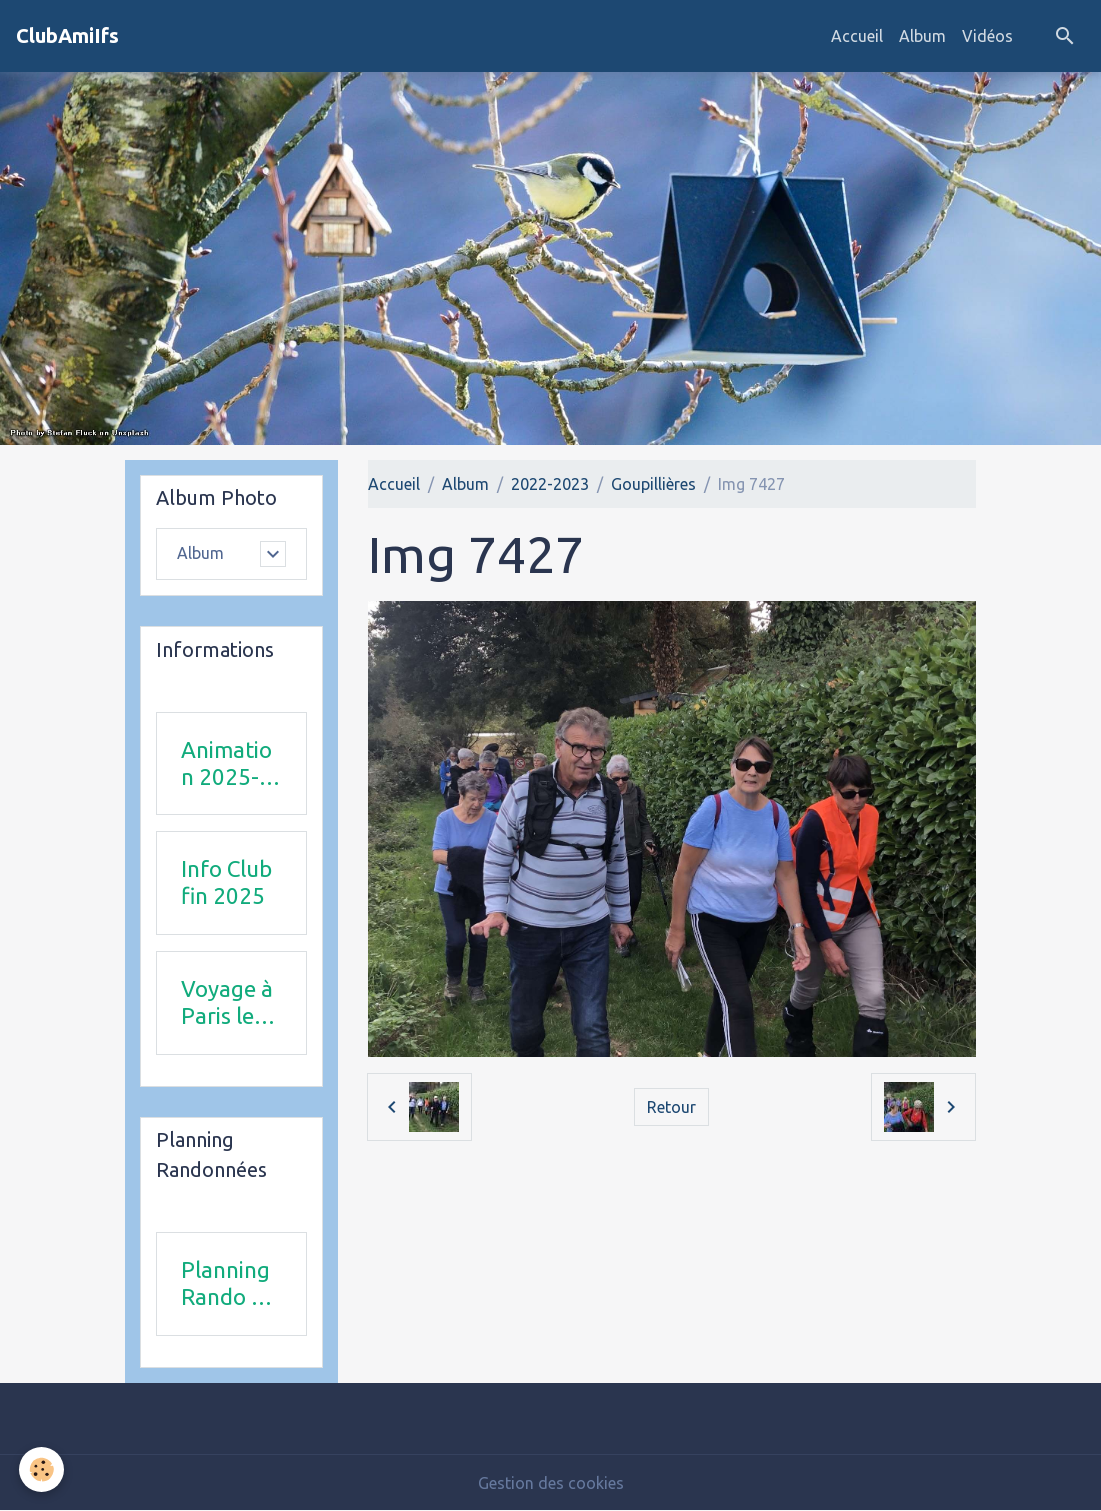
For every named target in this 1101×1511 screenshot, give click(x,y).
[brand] (67, 36)
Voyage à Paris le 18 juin (227, 1003)
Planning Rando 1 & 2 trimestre (228, 1284)
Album (922, 36)
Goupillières (653, 484)
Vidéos (987, 36)
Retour (671, 1107)
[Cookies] (42, 1469)
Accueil (857, 36)
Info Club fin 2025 (226, 882)
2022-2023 (550, 484)
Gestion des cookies (551, 1483)
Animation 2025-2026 (226, 764)
